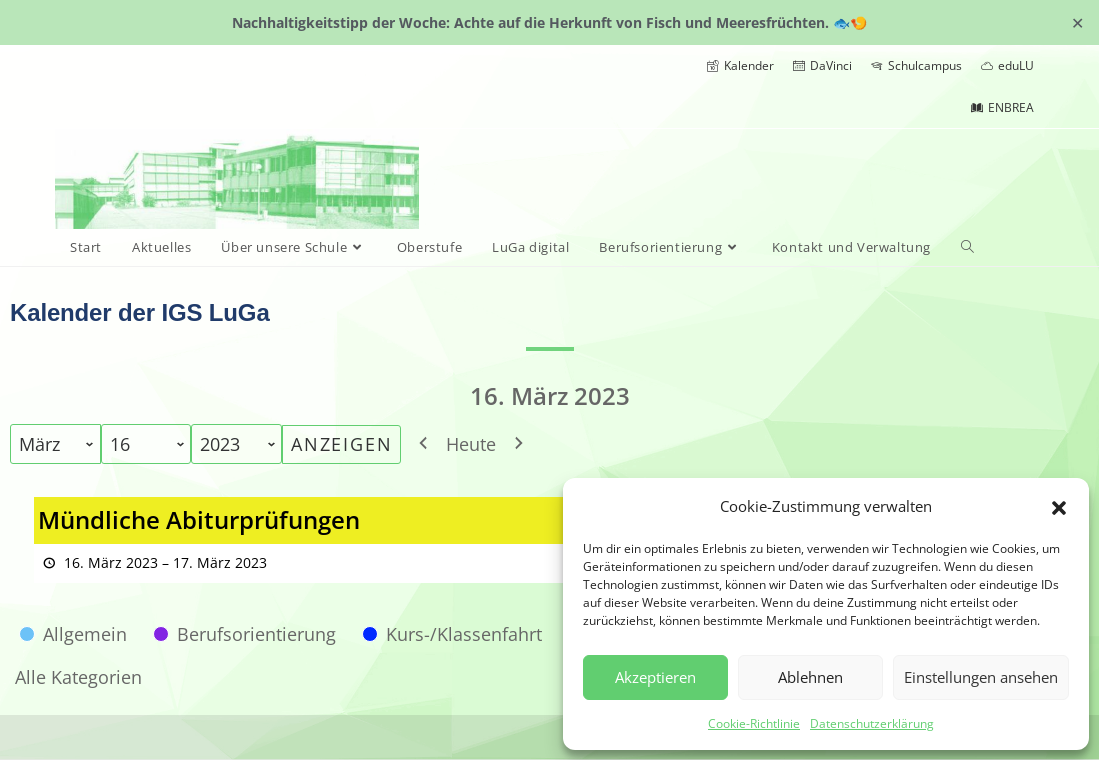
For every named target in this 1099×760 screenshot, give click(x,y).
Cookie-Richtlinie (754, 723)
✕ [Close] (1077, 22)
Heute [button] (471, 444)
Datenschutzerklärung (872, 723)
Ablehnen (810, 677)
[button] (1059, 506)
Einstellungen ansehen (981, 677)
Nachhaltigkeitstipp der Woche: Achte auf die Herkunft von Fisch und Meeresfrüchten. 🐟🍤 (549, 22)
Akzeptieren (655, 677)
